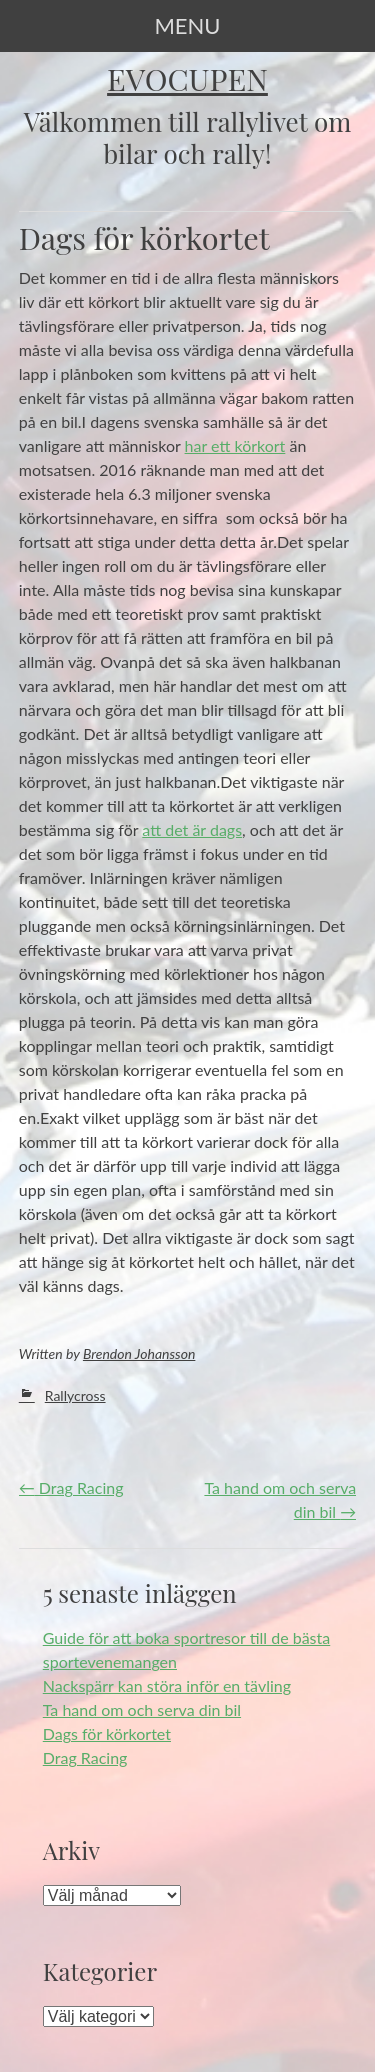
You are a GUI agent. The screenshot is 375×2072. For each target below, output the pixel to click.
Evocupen (187, 79)
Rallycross (75, 1395)
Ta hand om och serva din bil (142, 1709)
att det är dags (192, 829)
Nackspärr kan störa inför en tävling (167, 1685)
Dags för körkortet (107, 1733)
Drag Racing (71, 1487)
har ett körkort (235, 445)
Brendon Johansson (139, 1353)
